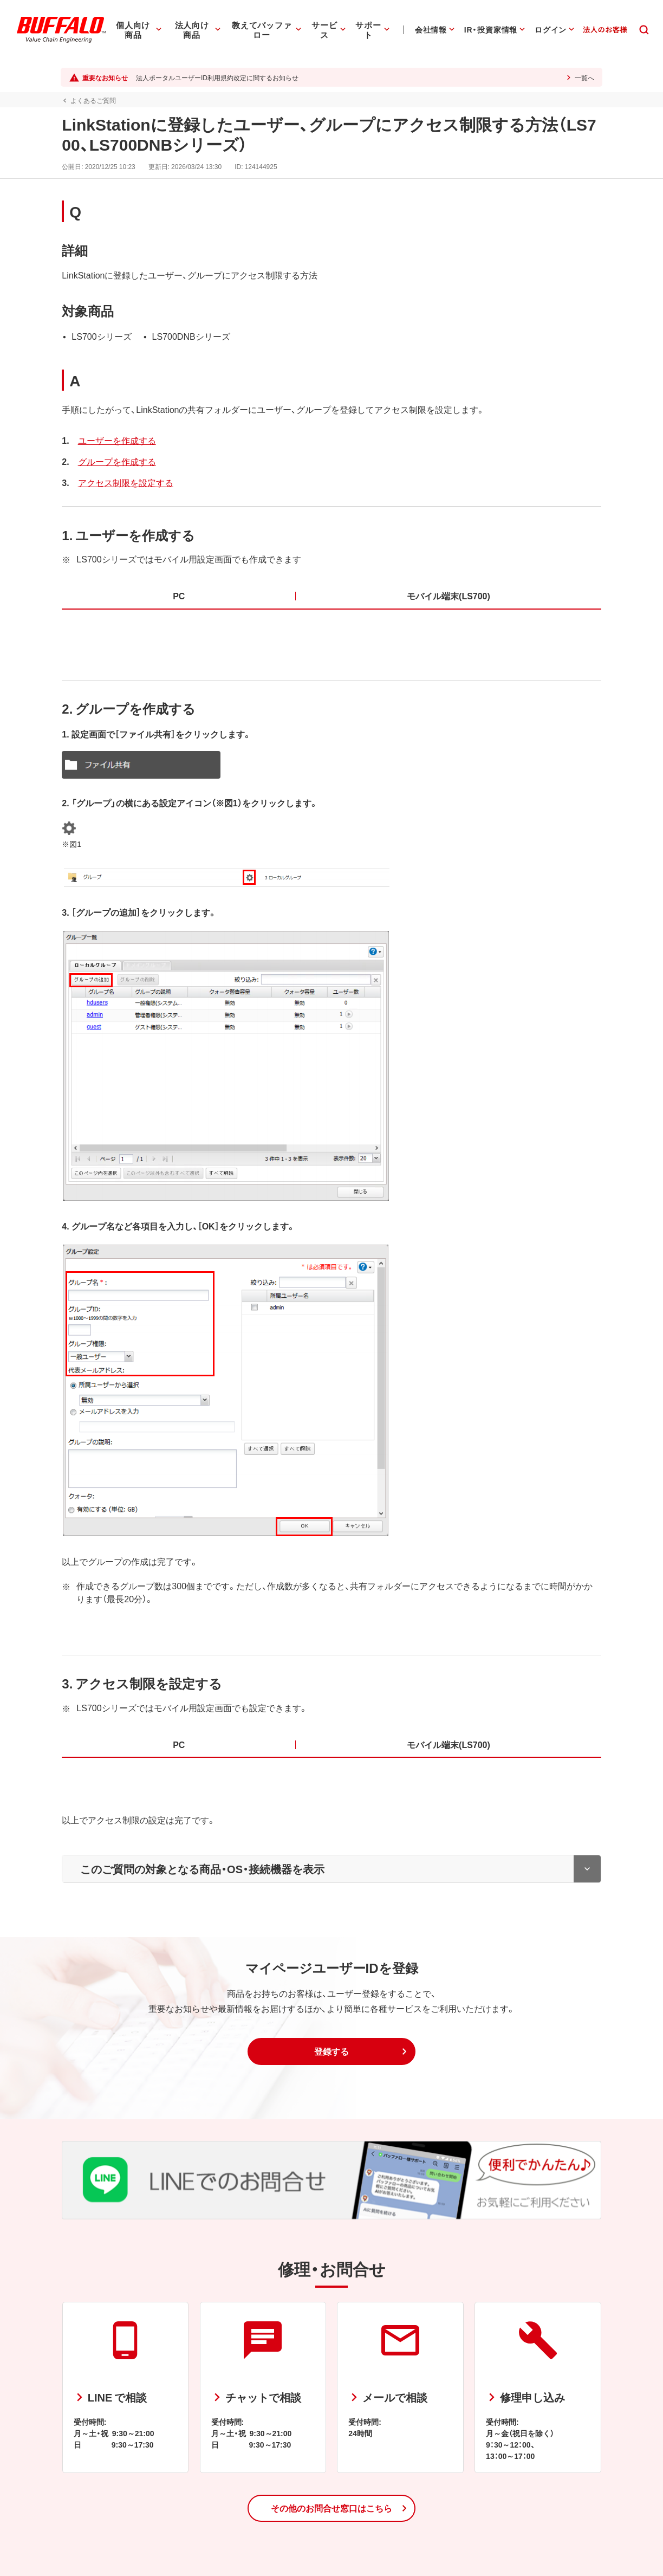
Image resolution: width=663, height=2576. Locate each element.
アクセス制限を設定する (124, 482)
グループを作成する (115, 461)
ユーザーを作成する (115, 439)
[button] (331, 2051)
